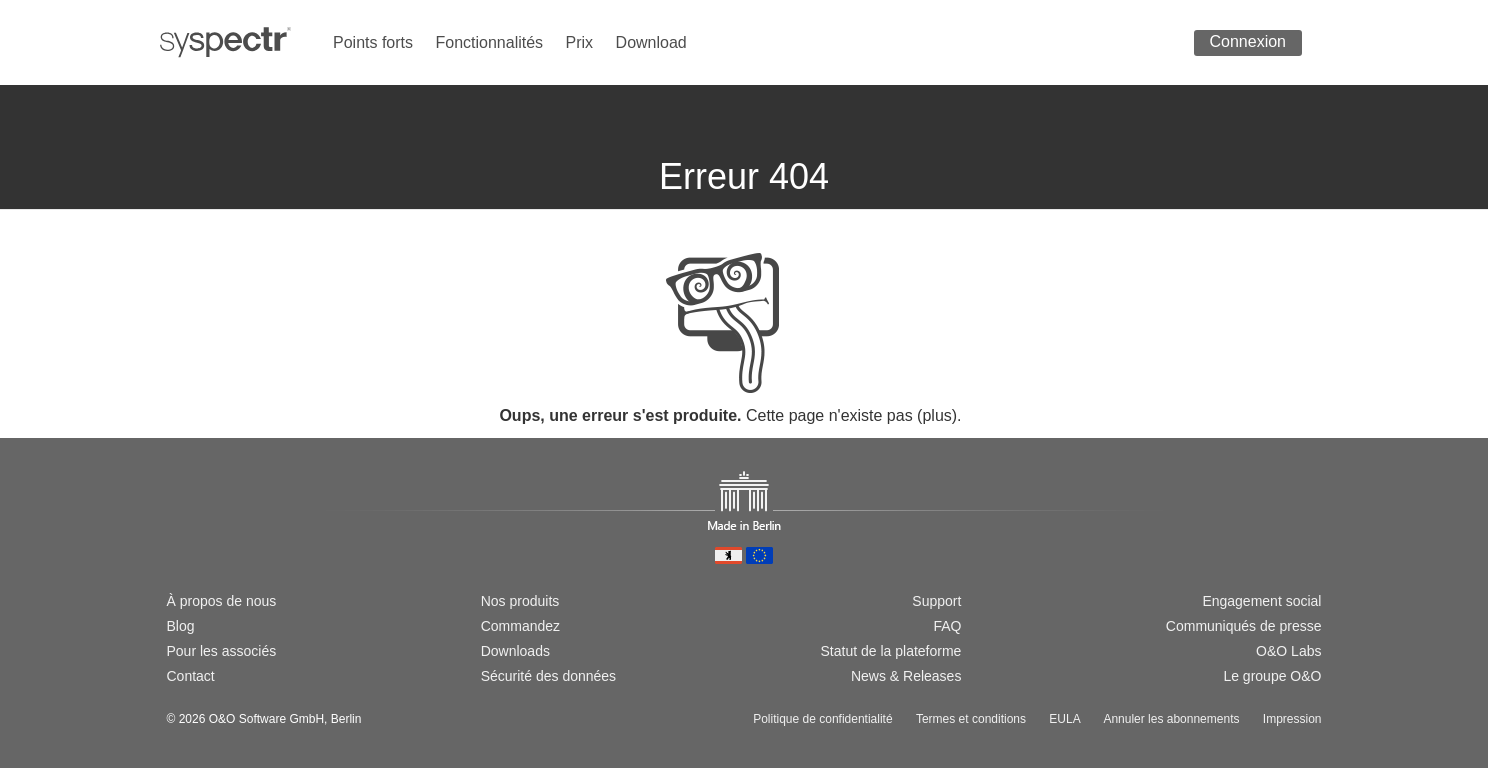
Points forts (373, 42)
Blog (181, 626)
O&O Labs (1288, 651)
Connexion (1248, 41)
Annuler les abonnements (1171, 719)
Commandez (520, 626)
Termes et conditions (971, 719)
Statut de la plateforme (891, 651)
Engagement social (1261, 601)
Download (651, 42)
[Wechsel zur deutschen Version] (176, 532)
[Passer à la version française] (240, 532)
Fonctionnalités (489, 42)
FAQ (947, 626)
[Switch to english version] (208, 532)
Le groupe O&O (1272, 676)
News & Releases (906, 676)
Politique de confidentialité (822, 719)
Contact (191, 676)
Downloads (515, 651)
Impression (1292, 719)
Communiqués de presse (1244, 626)
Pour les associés (222, 651)
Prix (580, 42)
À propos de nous (222, 601)
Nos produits (520, 601)
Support (936, 601)
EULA (1064, 719)
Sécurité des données (548, 676)
